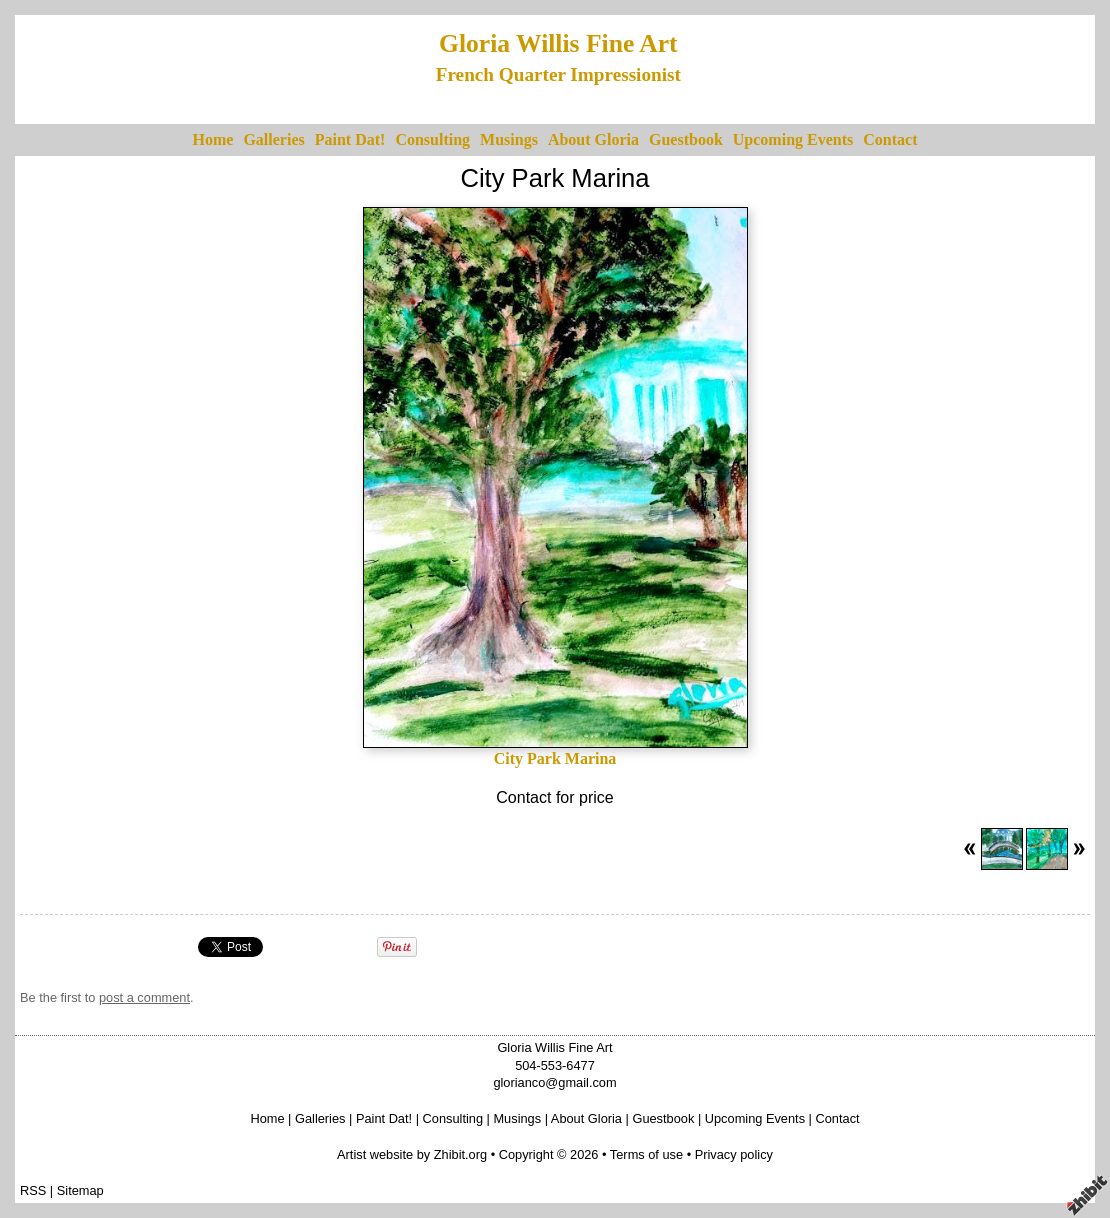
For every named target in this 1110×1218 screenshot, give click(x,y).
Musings (509, 139)
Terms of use (646, 1154)
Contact (890, 139)
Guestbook (686, 139)
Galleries (273, 139)
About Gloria (593, 139)
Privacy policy (734, 1154)
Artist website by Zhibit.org (412, 1154)
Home (213, 139)
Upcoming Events (793, 139)
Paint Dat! (350, 139)
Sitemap (80, 1190)
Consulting (432, 139)
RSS (33, 1190)
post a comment (144, 997)
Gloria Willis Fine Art (558, 43)
